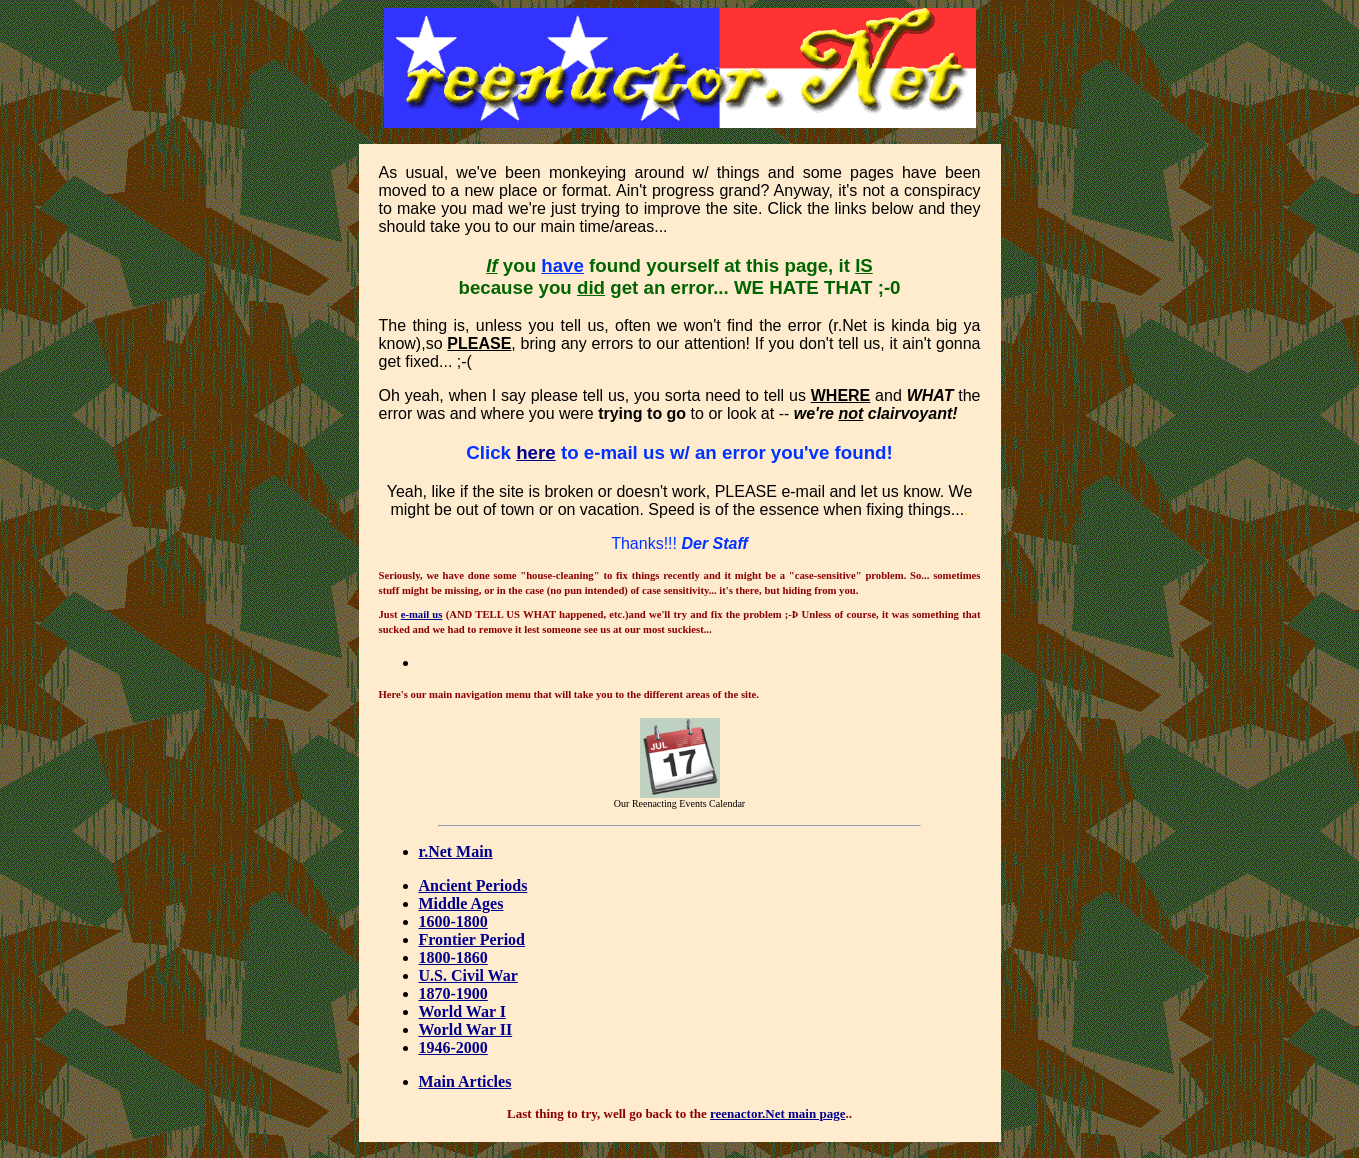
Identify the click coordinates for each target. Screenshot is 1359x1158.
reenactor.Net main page (777, 1113)
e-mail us (422, 614)
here (536, 452)
